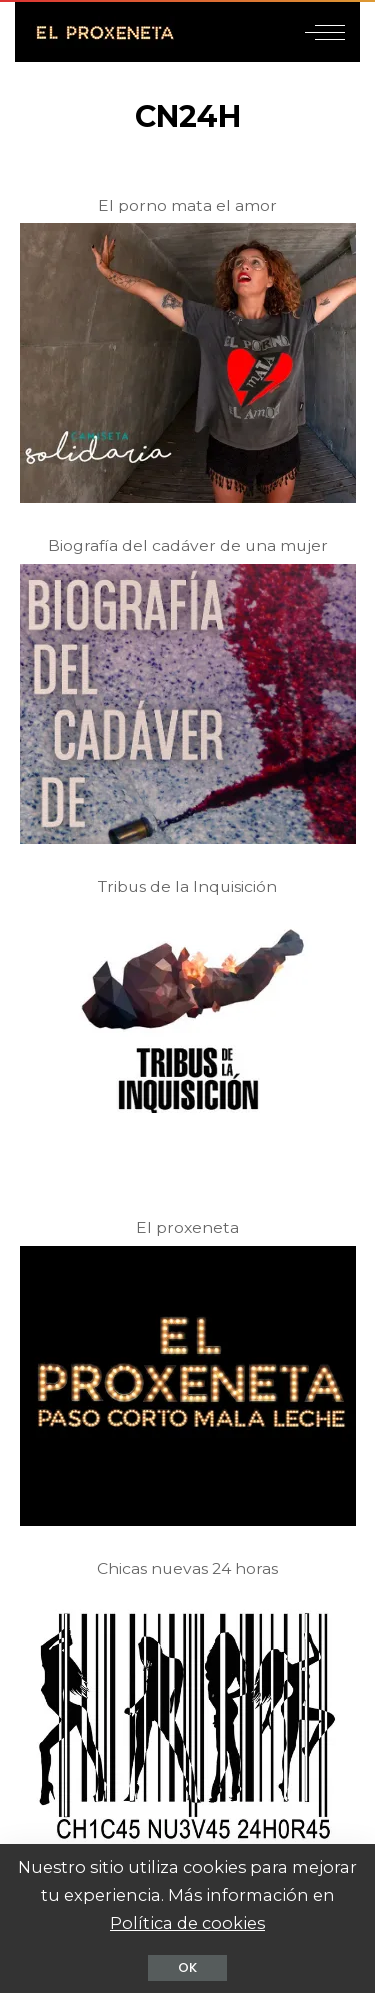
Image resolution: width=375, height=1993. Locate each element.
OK (187, 1967)
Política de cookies (187, 1923)
